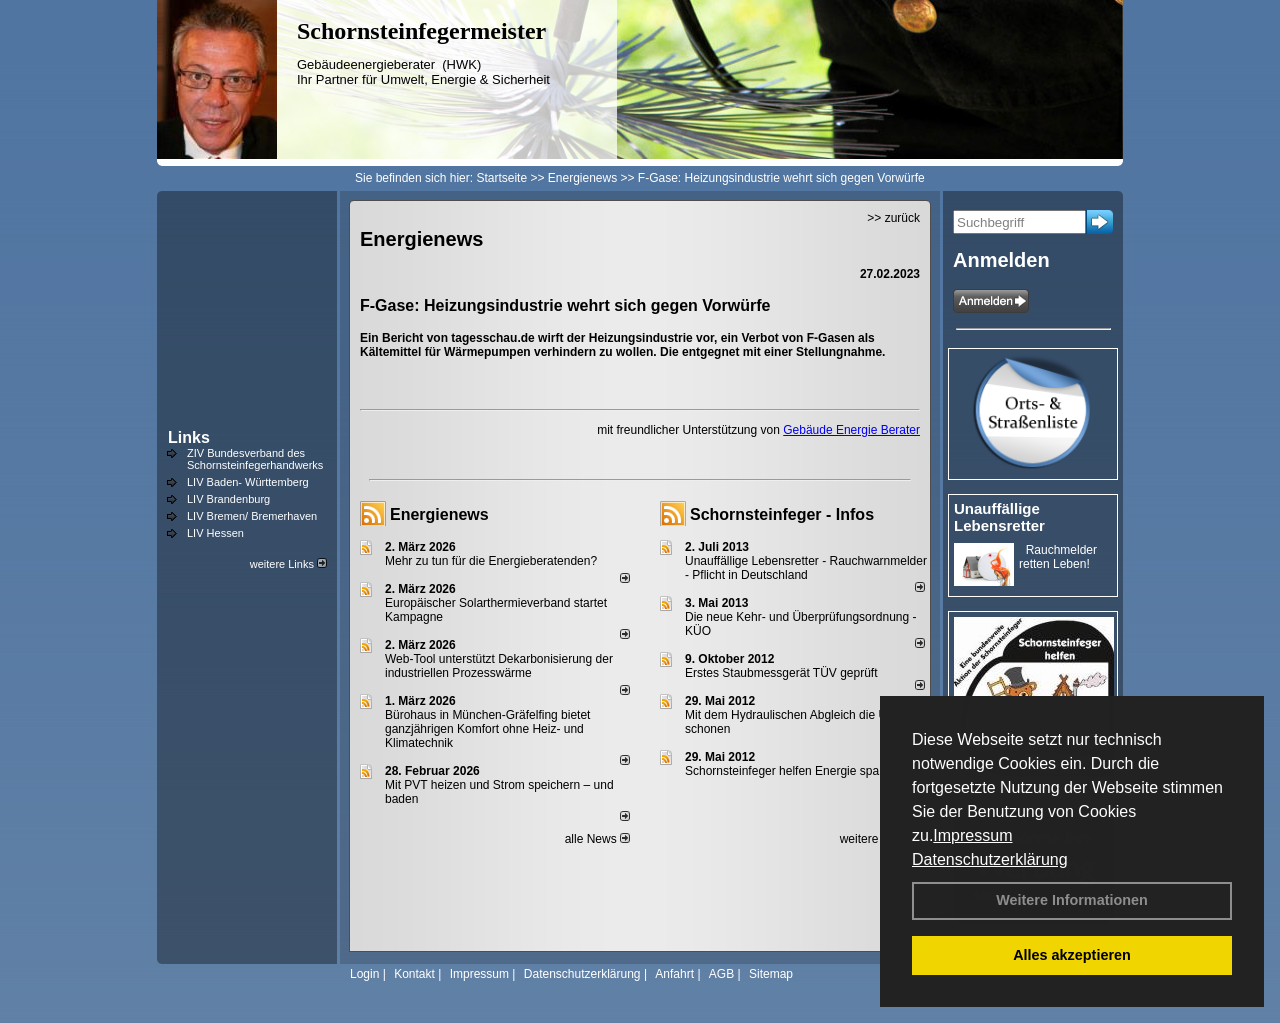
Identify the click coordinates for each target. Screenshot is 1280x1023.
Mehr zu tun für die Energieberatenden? (491, 561)
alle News (597, 839)
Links (189, 437)
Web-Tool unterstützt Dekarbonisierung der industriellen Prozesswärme (499, 666)
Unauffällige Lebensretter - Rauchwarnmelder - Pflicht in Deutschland (806, 568)
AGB (721, 974)
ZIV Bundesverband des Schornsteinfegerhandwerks (255, 459)
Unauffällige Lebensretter (999, 517)
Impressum (972, 835)
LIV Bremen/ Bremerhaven (252, 516)
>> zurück (893, 218)
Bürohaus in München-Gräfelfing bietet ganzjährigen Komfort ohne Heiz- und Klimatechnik (487, 729)
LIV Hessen (215, 533)
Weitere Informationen (1072, 900)
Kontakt (414, 974)
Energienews (439, 514)
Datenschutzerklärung (990, 859)
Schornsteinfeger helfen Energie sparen (790, 771)
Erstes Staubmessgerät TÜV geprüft (781, 673)
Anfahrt (674, 974)
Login (364, 974)
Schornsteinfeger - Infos (782, 514)
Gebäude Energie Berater (851, 430)
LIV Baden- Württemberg (248, 482)
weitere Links (288, 564)
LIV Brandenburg (228, 499)
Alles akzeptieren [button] (1072, 955)
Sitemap (771, 974)
